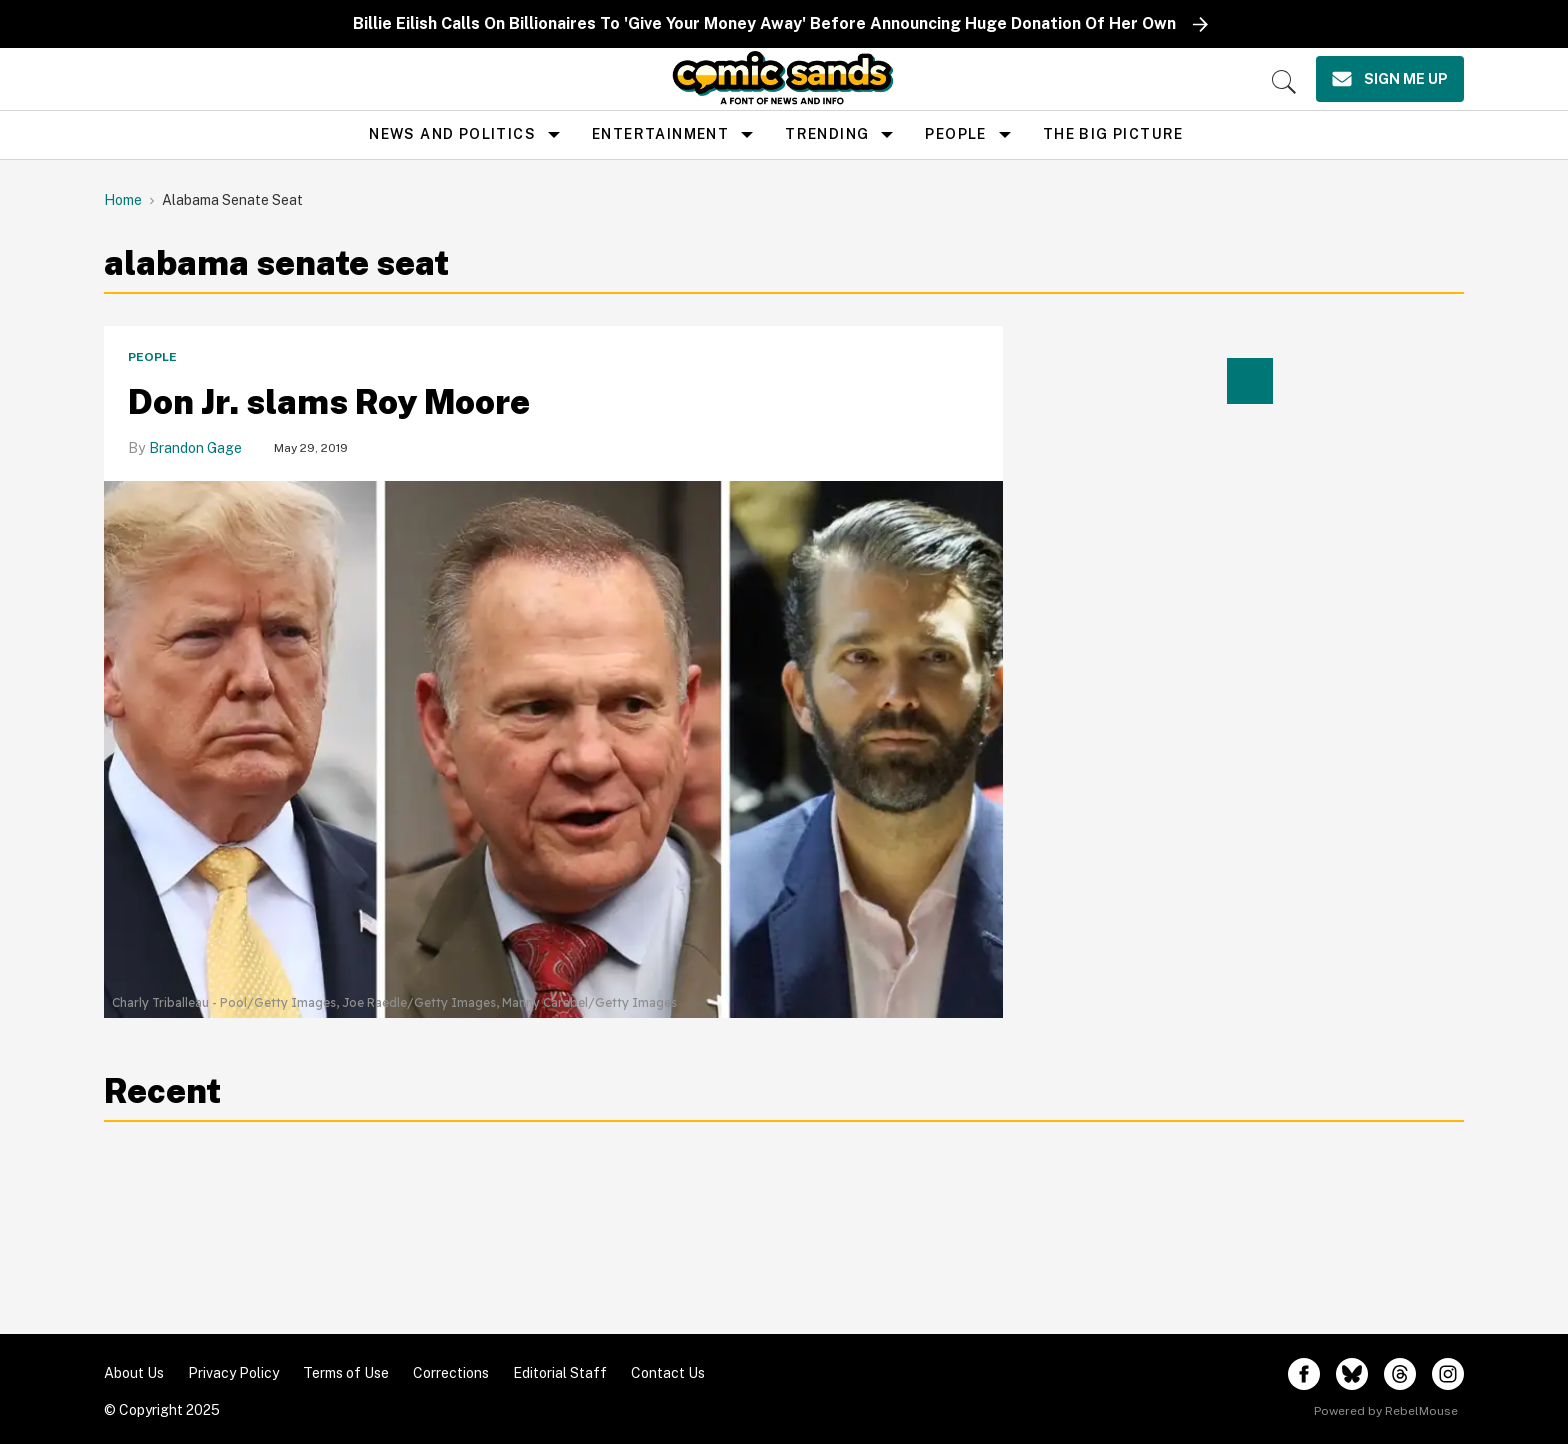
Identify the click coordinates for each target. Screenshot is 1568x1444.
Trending (827, 134)
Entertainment (660, 134)
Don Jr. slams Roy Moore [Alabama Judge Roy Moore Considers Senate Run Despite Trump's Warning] (329, 402)
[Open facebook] (1304, 1374)
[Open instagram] (1448, 1374)
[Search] (1284, 82)
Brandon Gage (195, 448)
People (955, 134)
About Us (134, 1373)
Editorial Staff (560, 1373)
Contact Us (668, 1373)
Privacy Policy (233, 1373)
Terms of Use (346, 1373)
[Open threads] (1400, 1374)
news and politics (452, 134)
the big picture (1113, 134)
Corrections (451, 1373)
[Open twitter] (1352, 1374)
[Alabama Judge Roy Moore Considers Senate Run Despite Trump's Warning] (553, 734)
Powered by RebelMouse (1386, 1411)
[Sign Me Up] (1390, 79)
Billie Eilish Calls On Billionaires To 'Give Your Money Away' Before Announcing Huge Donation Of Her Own (764, 23)
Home (123, 200)
